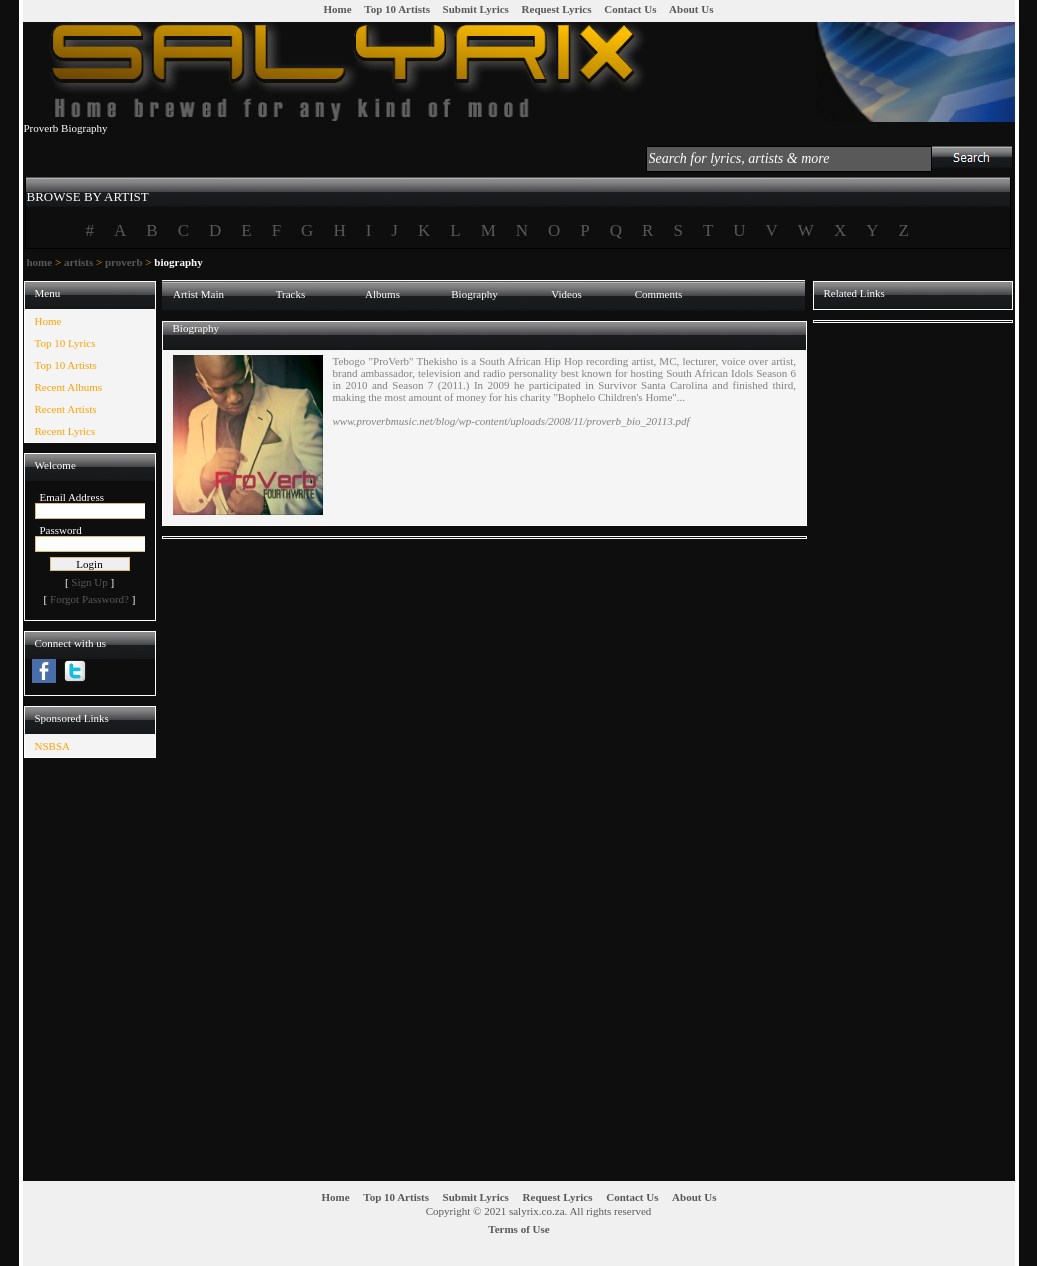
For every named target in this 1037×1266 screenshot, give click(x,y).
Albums (382, 294)
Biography (474, 294)
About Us (691, 9)
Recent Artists (66, 409)
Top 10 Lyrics (65, 343)
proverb (124, 262)
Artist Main (198, 294)
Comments (659, 294)
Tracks (291, 294)
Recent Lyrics (65, 431)
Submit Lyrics (476, 9)
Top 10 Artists (397, 9)
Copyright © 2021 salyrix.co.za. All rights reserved (539, 1211)
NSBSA (52, 746)
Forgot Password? (89, 599)
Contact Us (630, 9)
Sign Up (89, 582)
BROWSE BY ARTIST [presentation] (88, 196)
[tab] (88, 187)
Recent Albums (69, 387)
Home (338, 9)
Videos (566, 294)
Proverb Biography (66, 128)
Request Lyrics (557, 9)
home (40, 262)
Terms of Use (518, 1229)
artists (78, 262)
